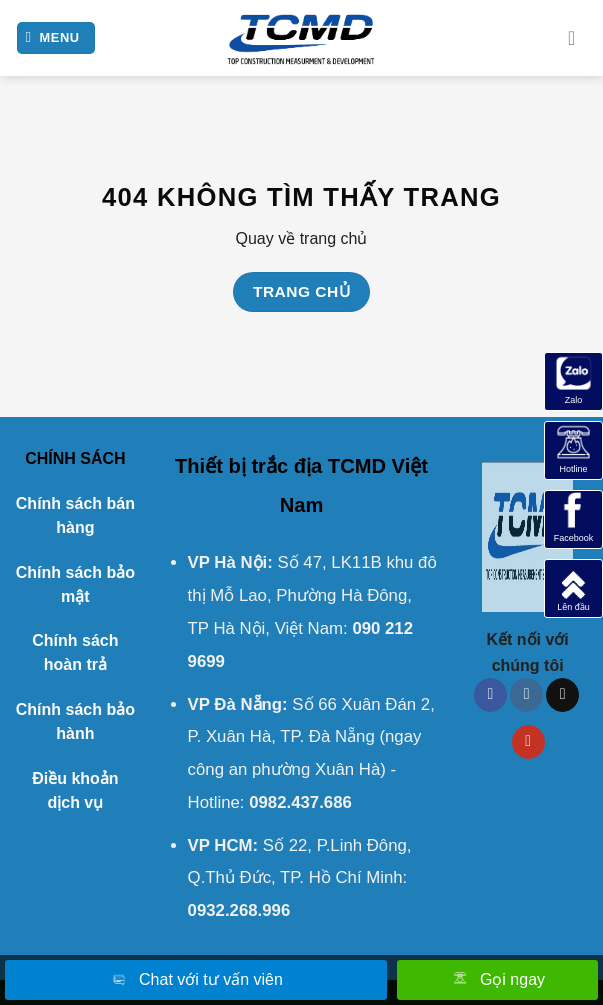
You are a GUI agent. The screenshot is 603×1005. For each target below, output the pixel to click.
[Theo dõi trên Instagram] (526, 695)
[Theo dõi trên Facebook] (490, 695)
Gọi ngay (497, 981)
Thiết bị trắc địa (248, 466)
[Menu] (56, 38)
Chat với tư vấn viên (196, 981)
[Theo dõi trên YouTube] (528, 742)
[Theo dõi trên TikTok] (562, 695)
